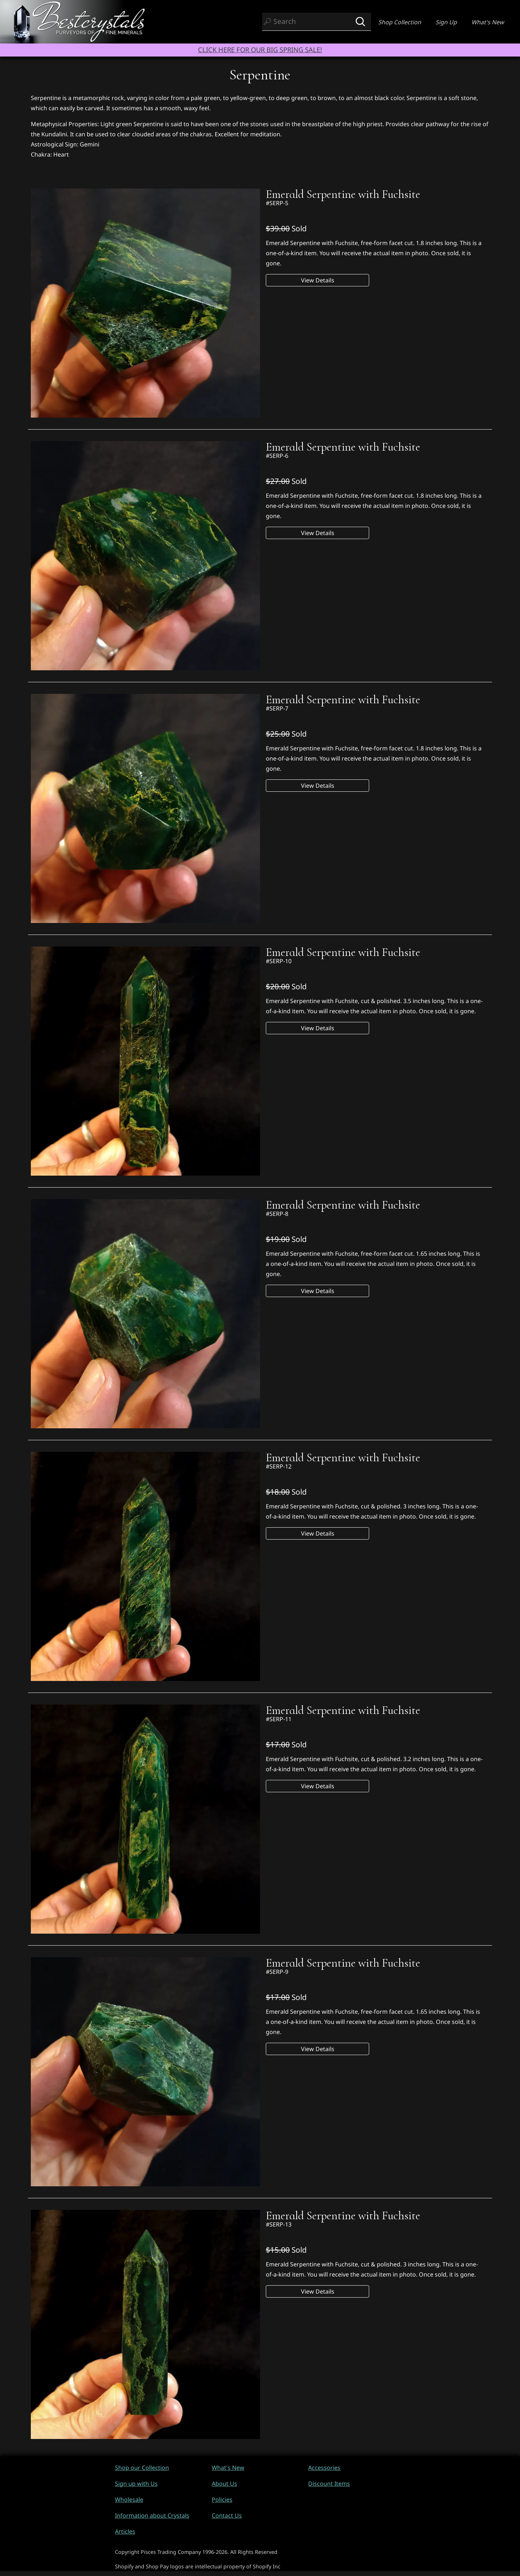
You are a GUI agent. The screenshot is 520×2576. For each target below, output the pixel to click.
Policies (222, 2499)
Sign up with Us (136, 2484)
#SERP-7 (277, 708)
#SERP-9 (277, 1972)
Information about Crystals (152, 2515)
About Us (224, 2484)
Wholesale (129, 2499)
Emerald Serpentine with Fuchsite (343, 194)
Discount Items (329, 2484)
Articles (125, 2531)
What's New (487, 22)
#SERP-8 (277, 1214)
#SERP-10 (279, 961)
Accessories (324, 2468)
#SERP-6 (277, 456)
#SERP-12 (279, 1466)
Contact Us (227, 2515)
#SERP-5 (277, 203)
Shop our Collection (142, 2468)
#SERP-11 (279, 1719)
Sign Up (446, 22)
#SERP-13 (279, 2224)
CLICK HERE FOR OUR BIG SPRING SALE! (260, 49)
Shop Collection (399, 22)
